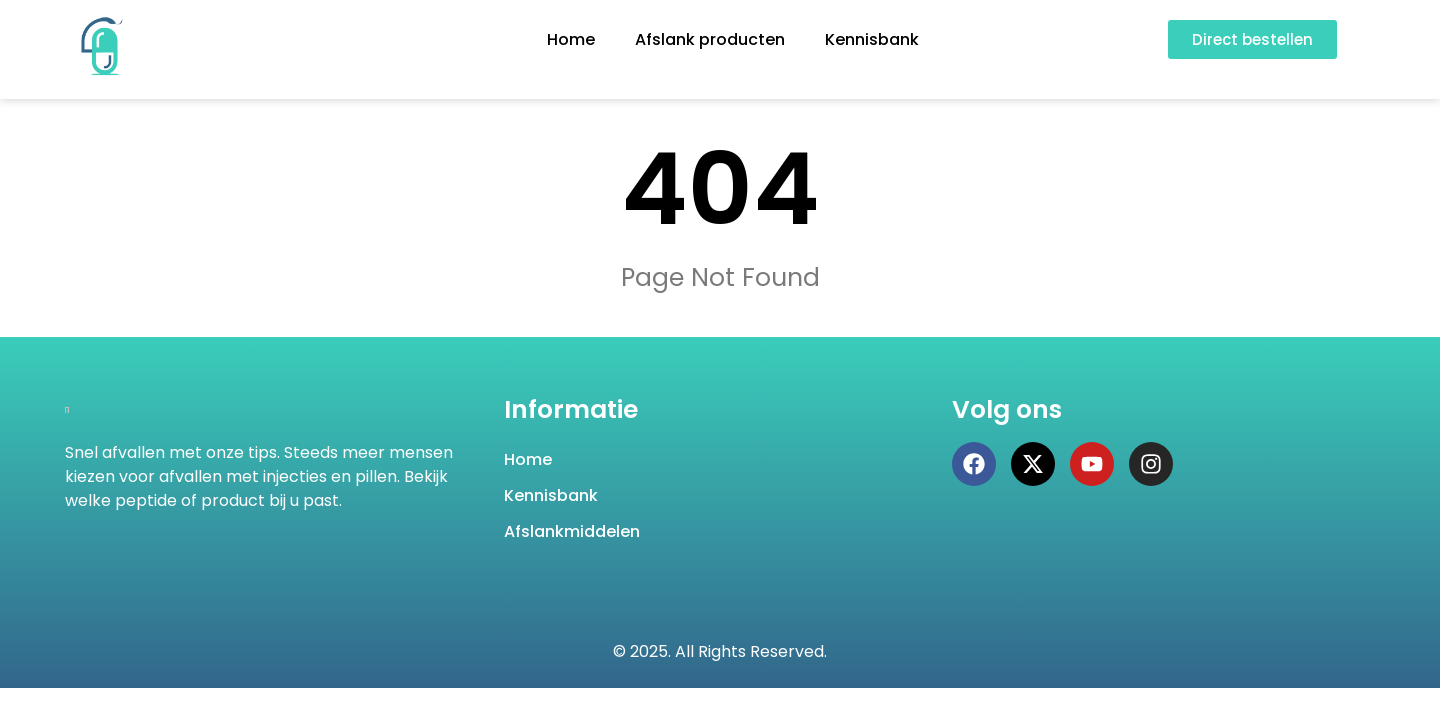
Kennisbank (872, 39)
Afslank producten (710, 39)
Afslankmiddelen (572, 531)
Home (571, 39)
